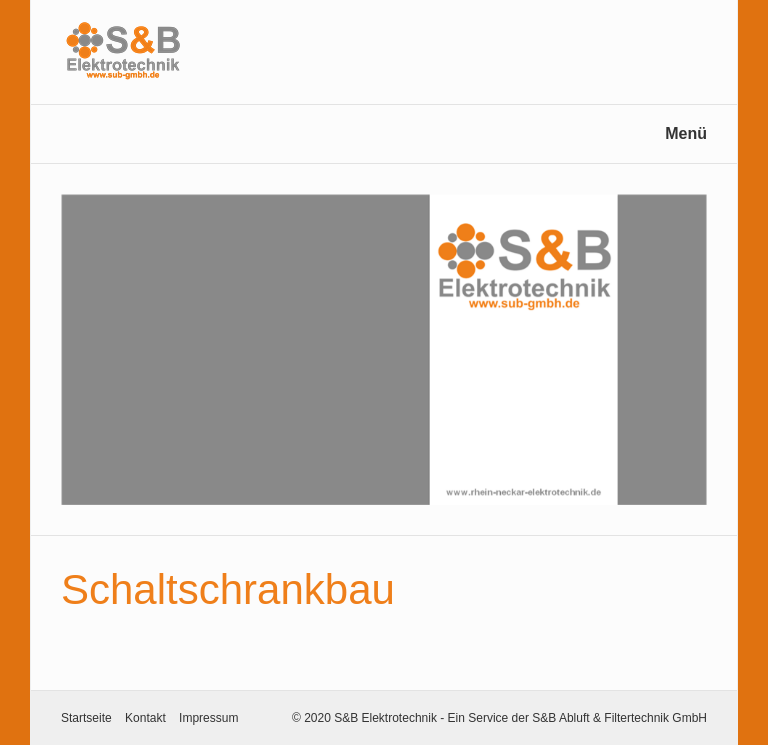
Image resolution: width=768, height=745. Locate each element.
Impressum (208, 718)
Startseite (86, 718)
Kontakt (145, 718)
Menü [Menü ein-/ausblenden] (686, 133)
